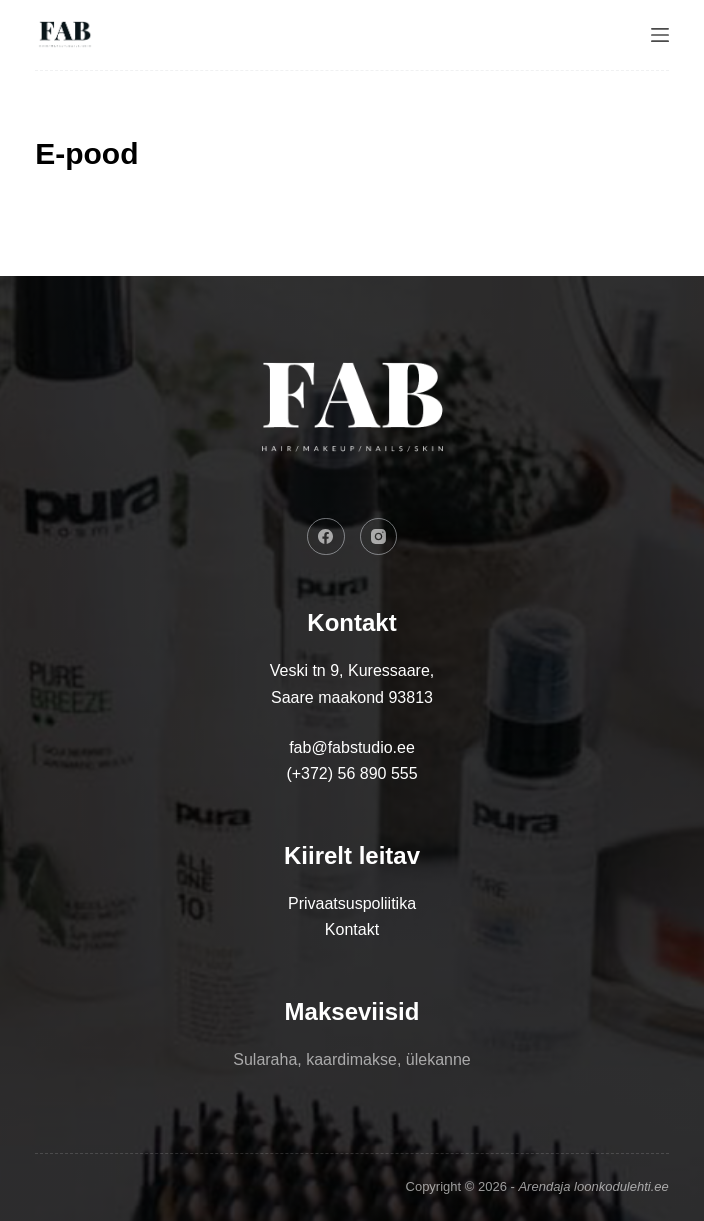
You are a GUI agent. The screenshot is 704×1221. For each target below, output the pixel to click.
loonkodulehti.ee (621, 1186)
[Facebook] (326, 537)
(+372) (311, 773)
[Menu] (660, 35)
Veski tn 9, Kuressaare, (352, 670)
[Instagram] (379, 537)
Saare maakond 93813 (352, 697)
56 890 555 (378, 773)
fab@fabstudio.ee (352, 747)
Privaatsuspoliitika (352, 903)
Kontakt (352, 929)
